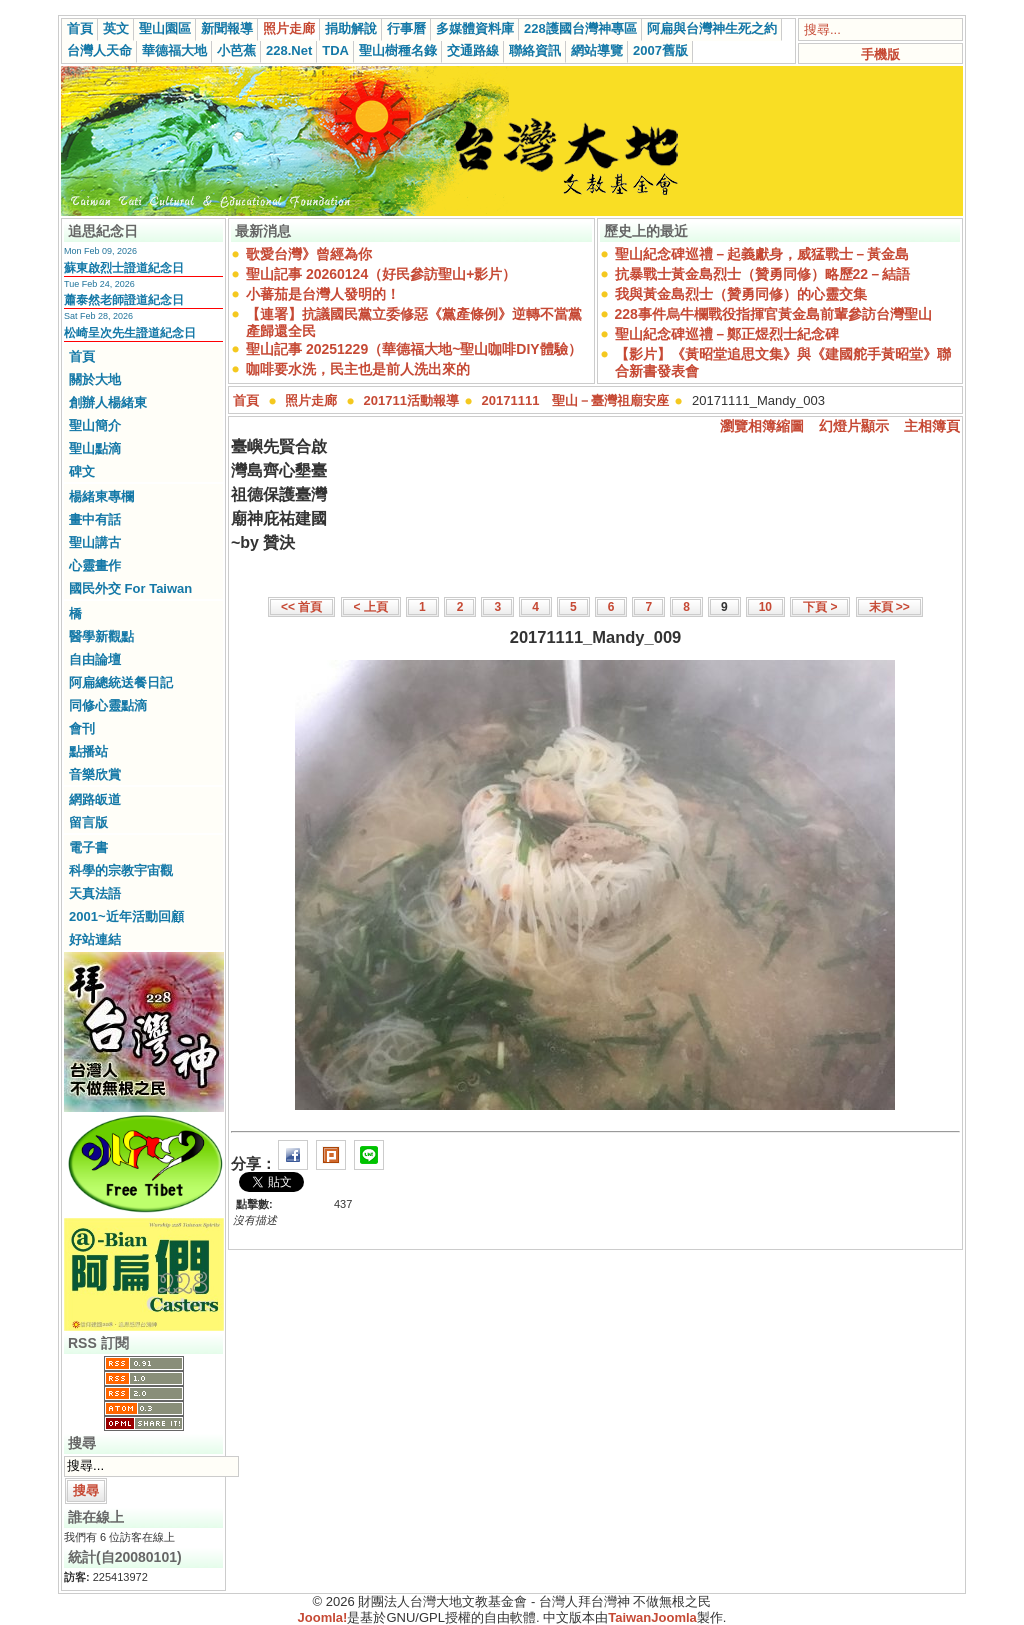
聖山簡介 (95, 425)
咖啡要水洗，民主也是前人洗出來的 (358, 369)
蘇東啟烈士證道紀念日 (124, 268)
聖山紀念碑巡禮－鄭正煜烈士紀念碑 (727, 334)
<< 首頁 (301, 607)
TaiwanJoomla (652, 1617)
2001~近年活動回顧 (126, 916)
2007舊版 (660, 50)
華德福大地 (174, 50)
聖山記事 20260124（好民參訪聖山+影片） (381, 274)
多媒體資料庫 (475, 28)
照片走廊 (289, 28)
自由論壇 (95, 659)
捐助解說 (351, 28)
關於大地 (95, 379)
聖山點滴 (95, 448)
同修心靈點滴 (108, 705)
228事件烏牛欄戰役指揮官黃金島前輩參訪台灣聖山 (773, 314)
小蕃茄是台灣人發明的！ (323, 294)
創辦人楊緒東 (108, 402)
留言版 (88, 822)
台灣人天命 (99, 50)
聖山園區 (165, 28)
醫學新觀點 (101, 636)
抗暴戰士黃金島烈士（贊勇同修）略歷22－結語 (763, 274)
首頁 (80, 28)
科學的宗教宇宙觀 (121, 870)
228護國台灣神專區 (580, 28)
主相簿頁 (932, 426)
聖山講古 (95, 542)
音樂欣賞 (95, 774)
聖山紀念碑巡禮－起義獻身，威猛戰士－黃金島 (762, 254)
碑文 (82, 471)
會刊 (82, 728)
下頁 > (820, 607)
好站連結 (95, 939)
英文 (116, 28)
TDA (335, 50)
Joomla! (323, 1617)
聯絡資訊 (535, 50)
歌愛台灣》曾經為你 (309, 254)
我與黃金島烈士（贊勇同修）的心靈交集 (741, 294)
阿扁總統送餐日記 (121, 682)
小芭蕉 (236, 50)
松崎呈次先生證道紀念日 (130, 333)
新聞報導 (227, 28)
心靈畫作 (95, 565)
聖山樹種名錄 (398, 50)
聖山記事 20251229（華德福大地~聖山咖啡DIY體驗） (414, 349)
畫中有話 (95, 519)
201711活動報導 (411, 400)
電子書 (88, 847)
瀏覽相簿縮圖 (762, 426)
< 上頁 (371, 607)
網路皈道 (95, 799)
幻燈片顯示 (854, 426)
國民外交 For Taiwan (130, 588)
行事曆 (406, 28)
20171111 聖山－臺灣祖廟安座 (576, 400)
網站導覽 (597, 50)
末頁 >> (889, 607)
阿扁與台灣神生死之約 (712, 28)
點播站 (88, 751)
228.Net (289, 50)
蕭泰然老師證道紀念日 (124, 300)
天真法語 (95, 893)
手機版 (880, 54)
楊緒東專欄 (101, 496)
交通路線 (473, 50)
